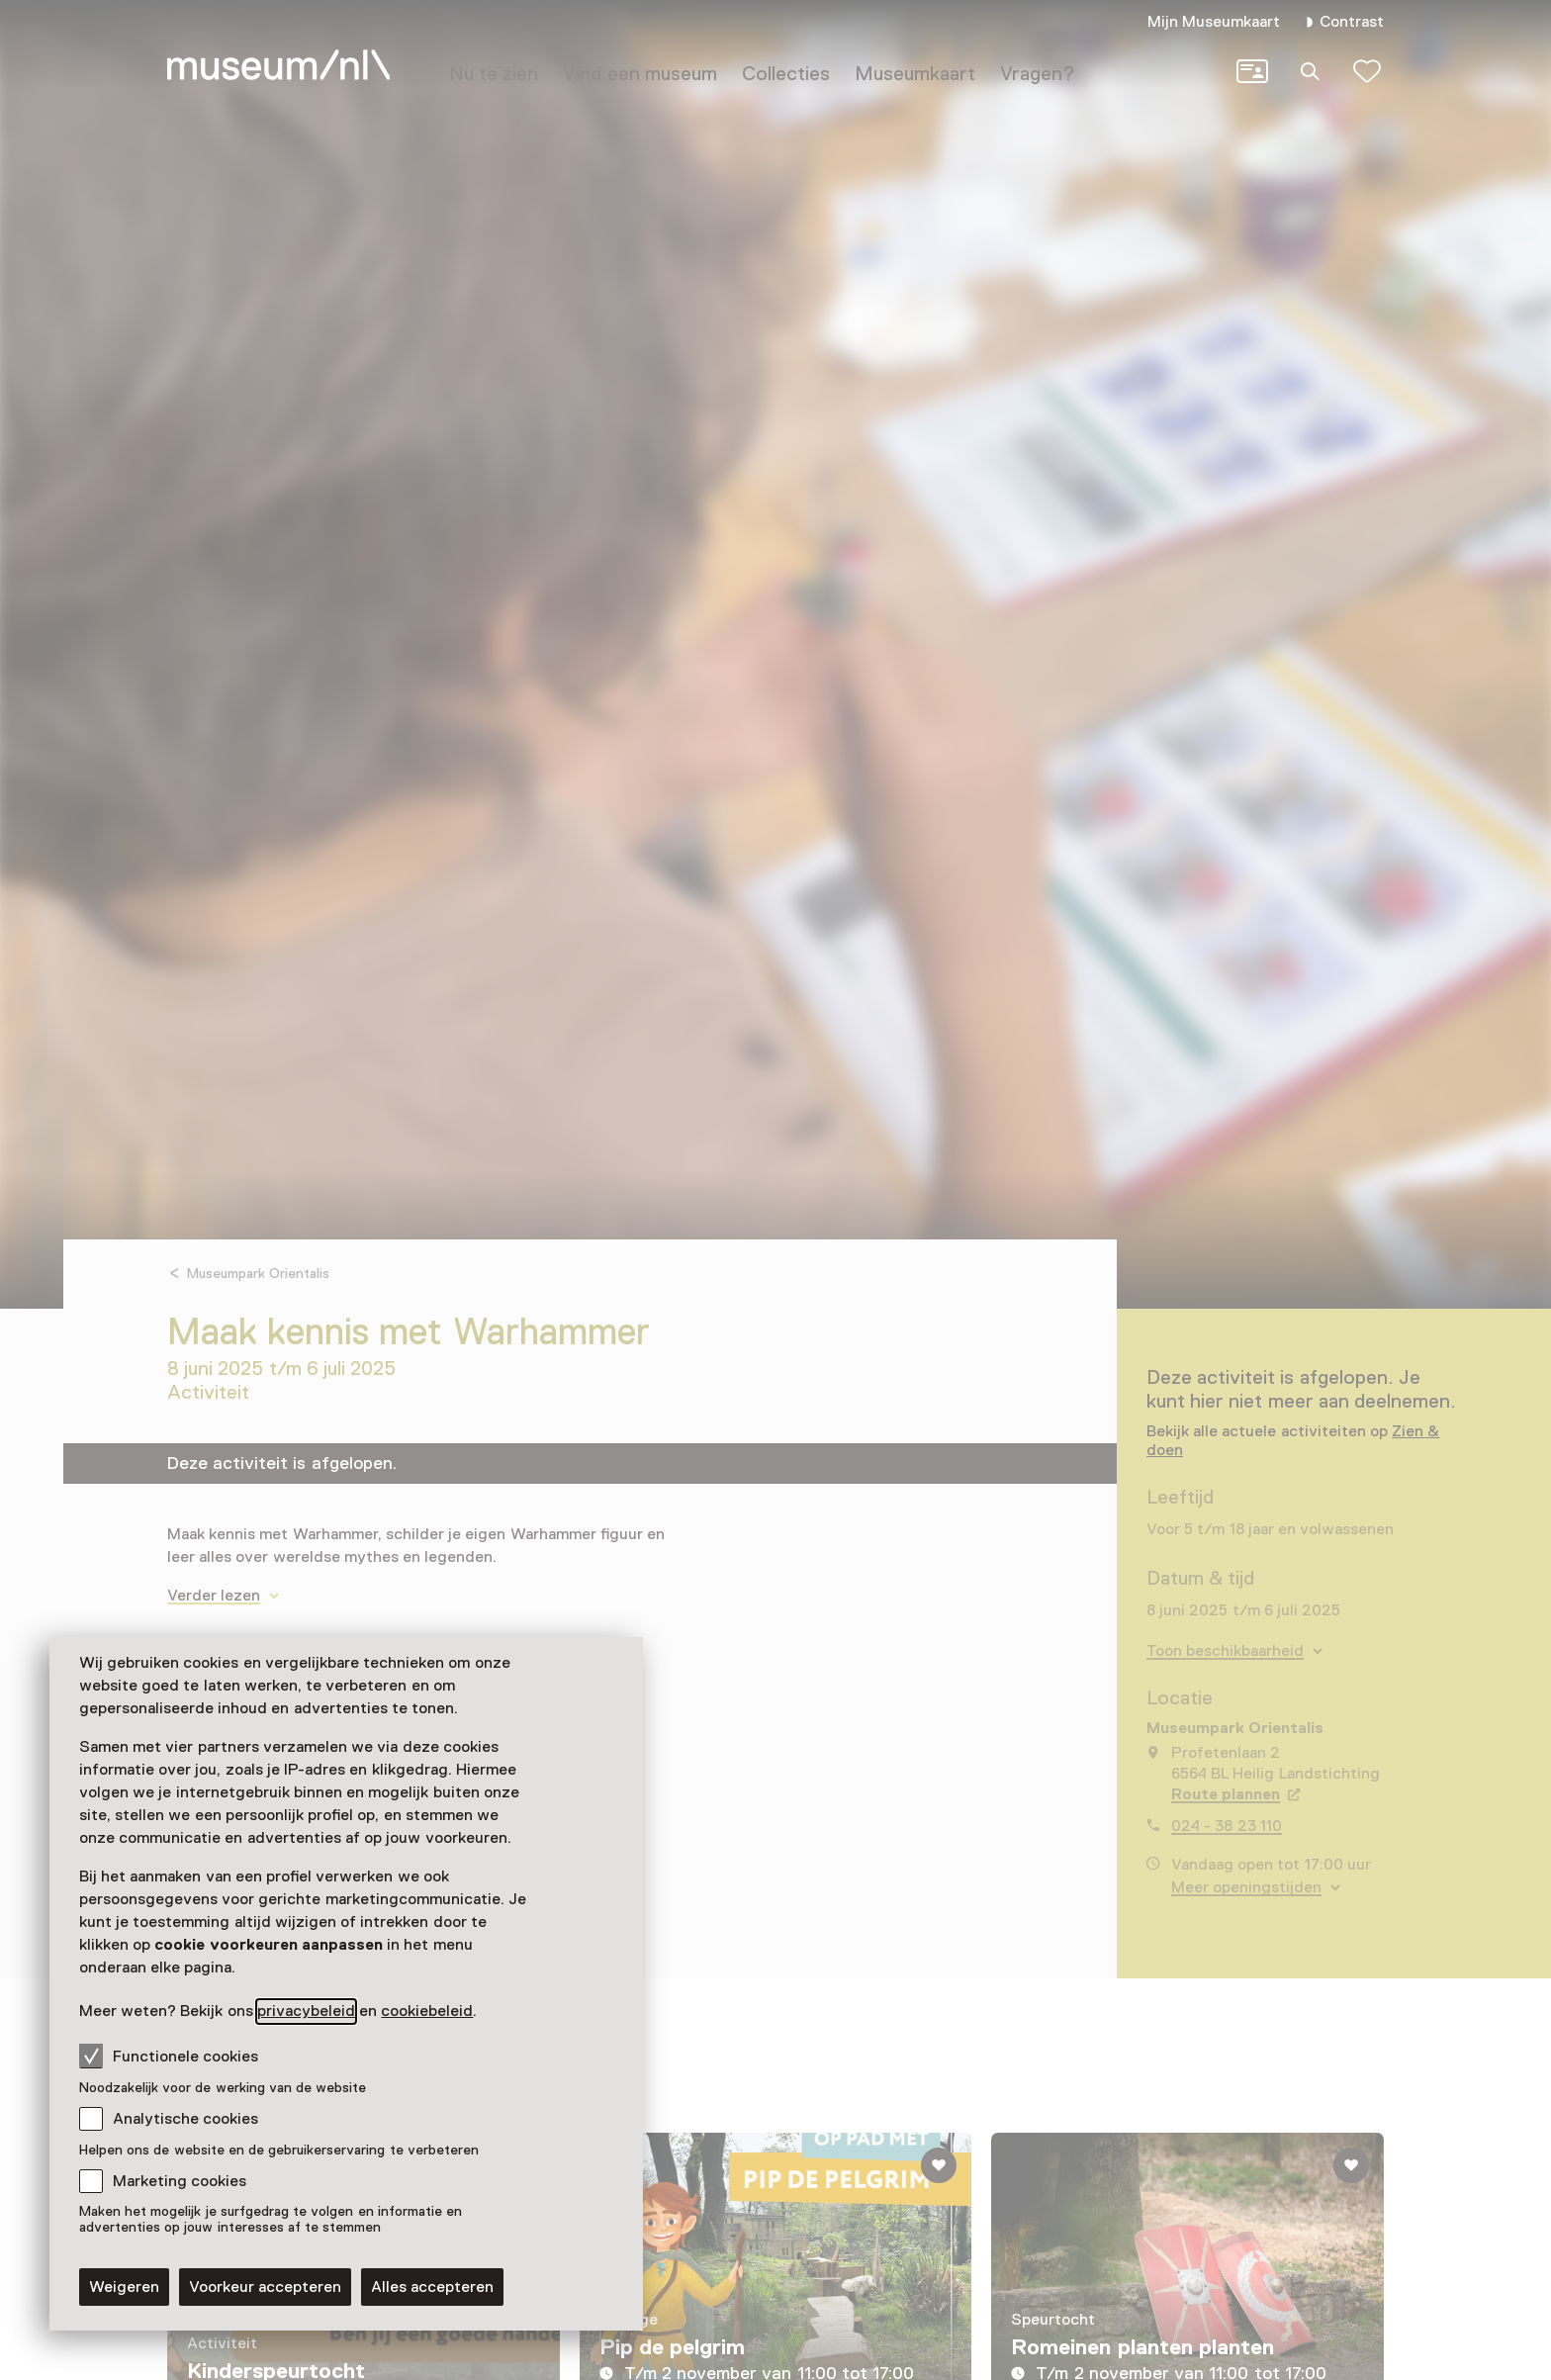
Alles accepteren (432, 2287)
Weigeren (124, 2287)
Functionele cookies (168, 2055)
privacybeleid (306, 2011)
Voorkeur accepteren (265, 2287)
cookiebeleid (427, 2011)
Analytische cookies (185, 2119)
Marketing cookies (179, 2181)
